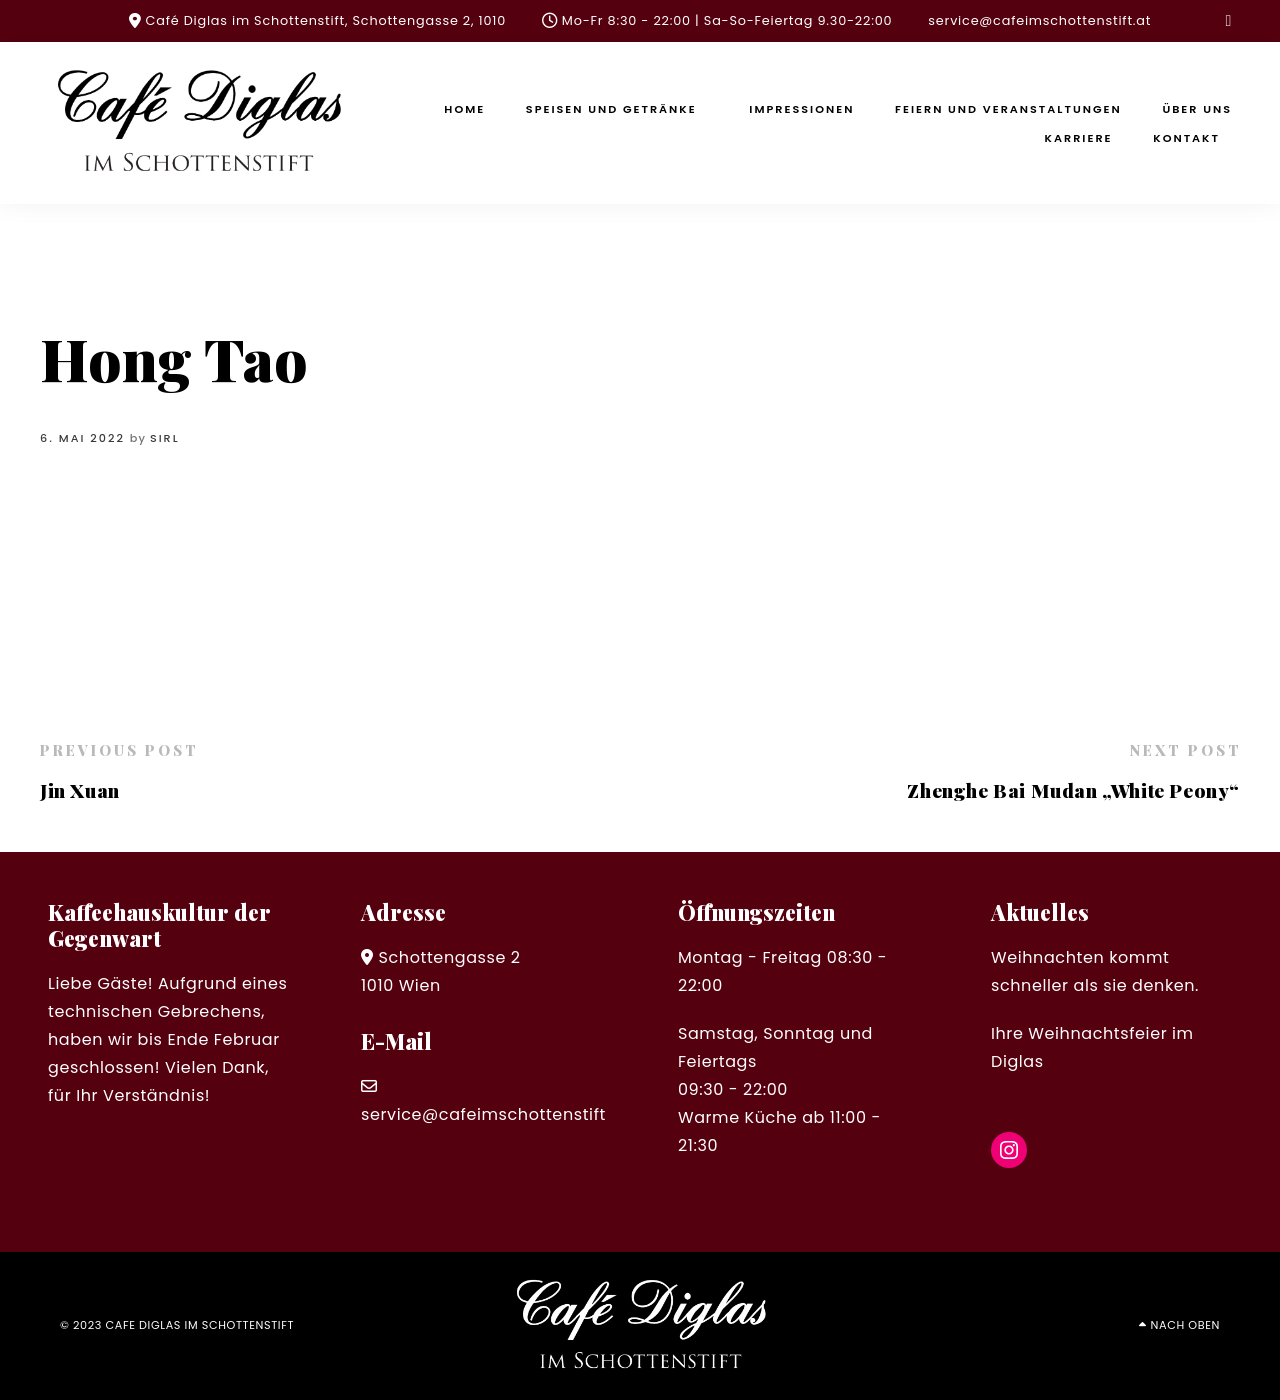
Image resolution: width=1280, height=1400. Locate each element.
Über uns (1197, 109)
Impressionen (801, 109)
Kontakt (1186, 138)
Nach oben (1185, 1325)
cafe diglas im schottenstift (200, 1325)
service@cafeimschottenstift (483, 1114)
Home (464, 109)
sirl (165, 438)
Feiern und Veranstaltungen (1008, 109)
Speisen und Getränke (611, 109)
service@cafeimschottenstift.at (1039, 20)
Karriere (1079, 138)
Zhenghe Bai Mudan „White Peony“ (1073, 790)
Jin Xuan (80, 790)
